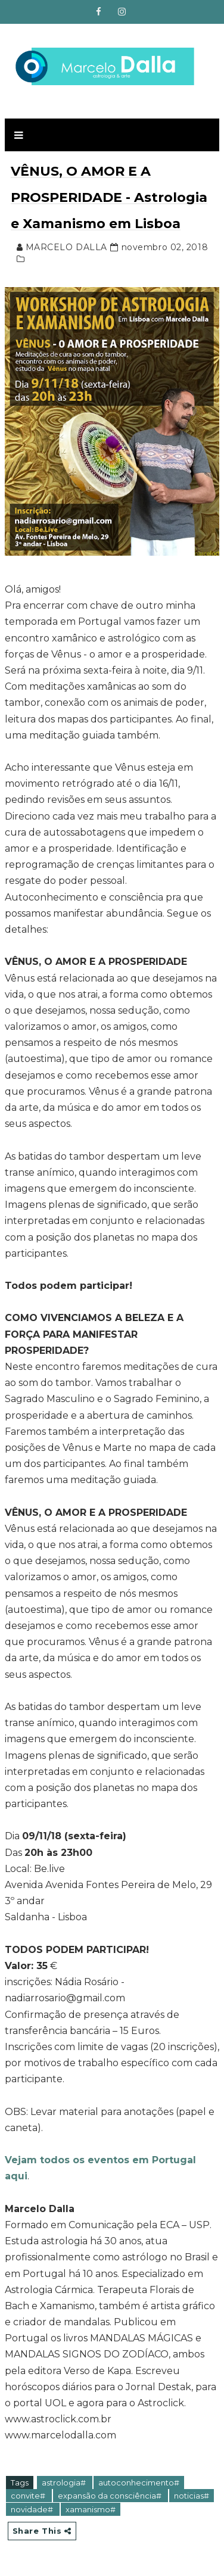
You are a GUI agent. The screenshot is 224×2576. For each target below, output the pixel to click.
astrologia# (65, 2482)
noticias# (191, 2495)
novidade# (33, 2509)
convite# (29, 2495)
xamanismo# (91, 2509)
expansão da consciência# (110, 2495)
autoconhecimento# (138, 2482)
